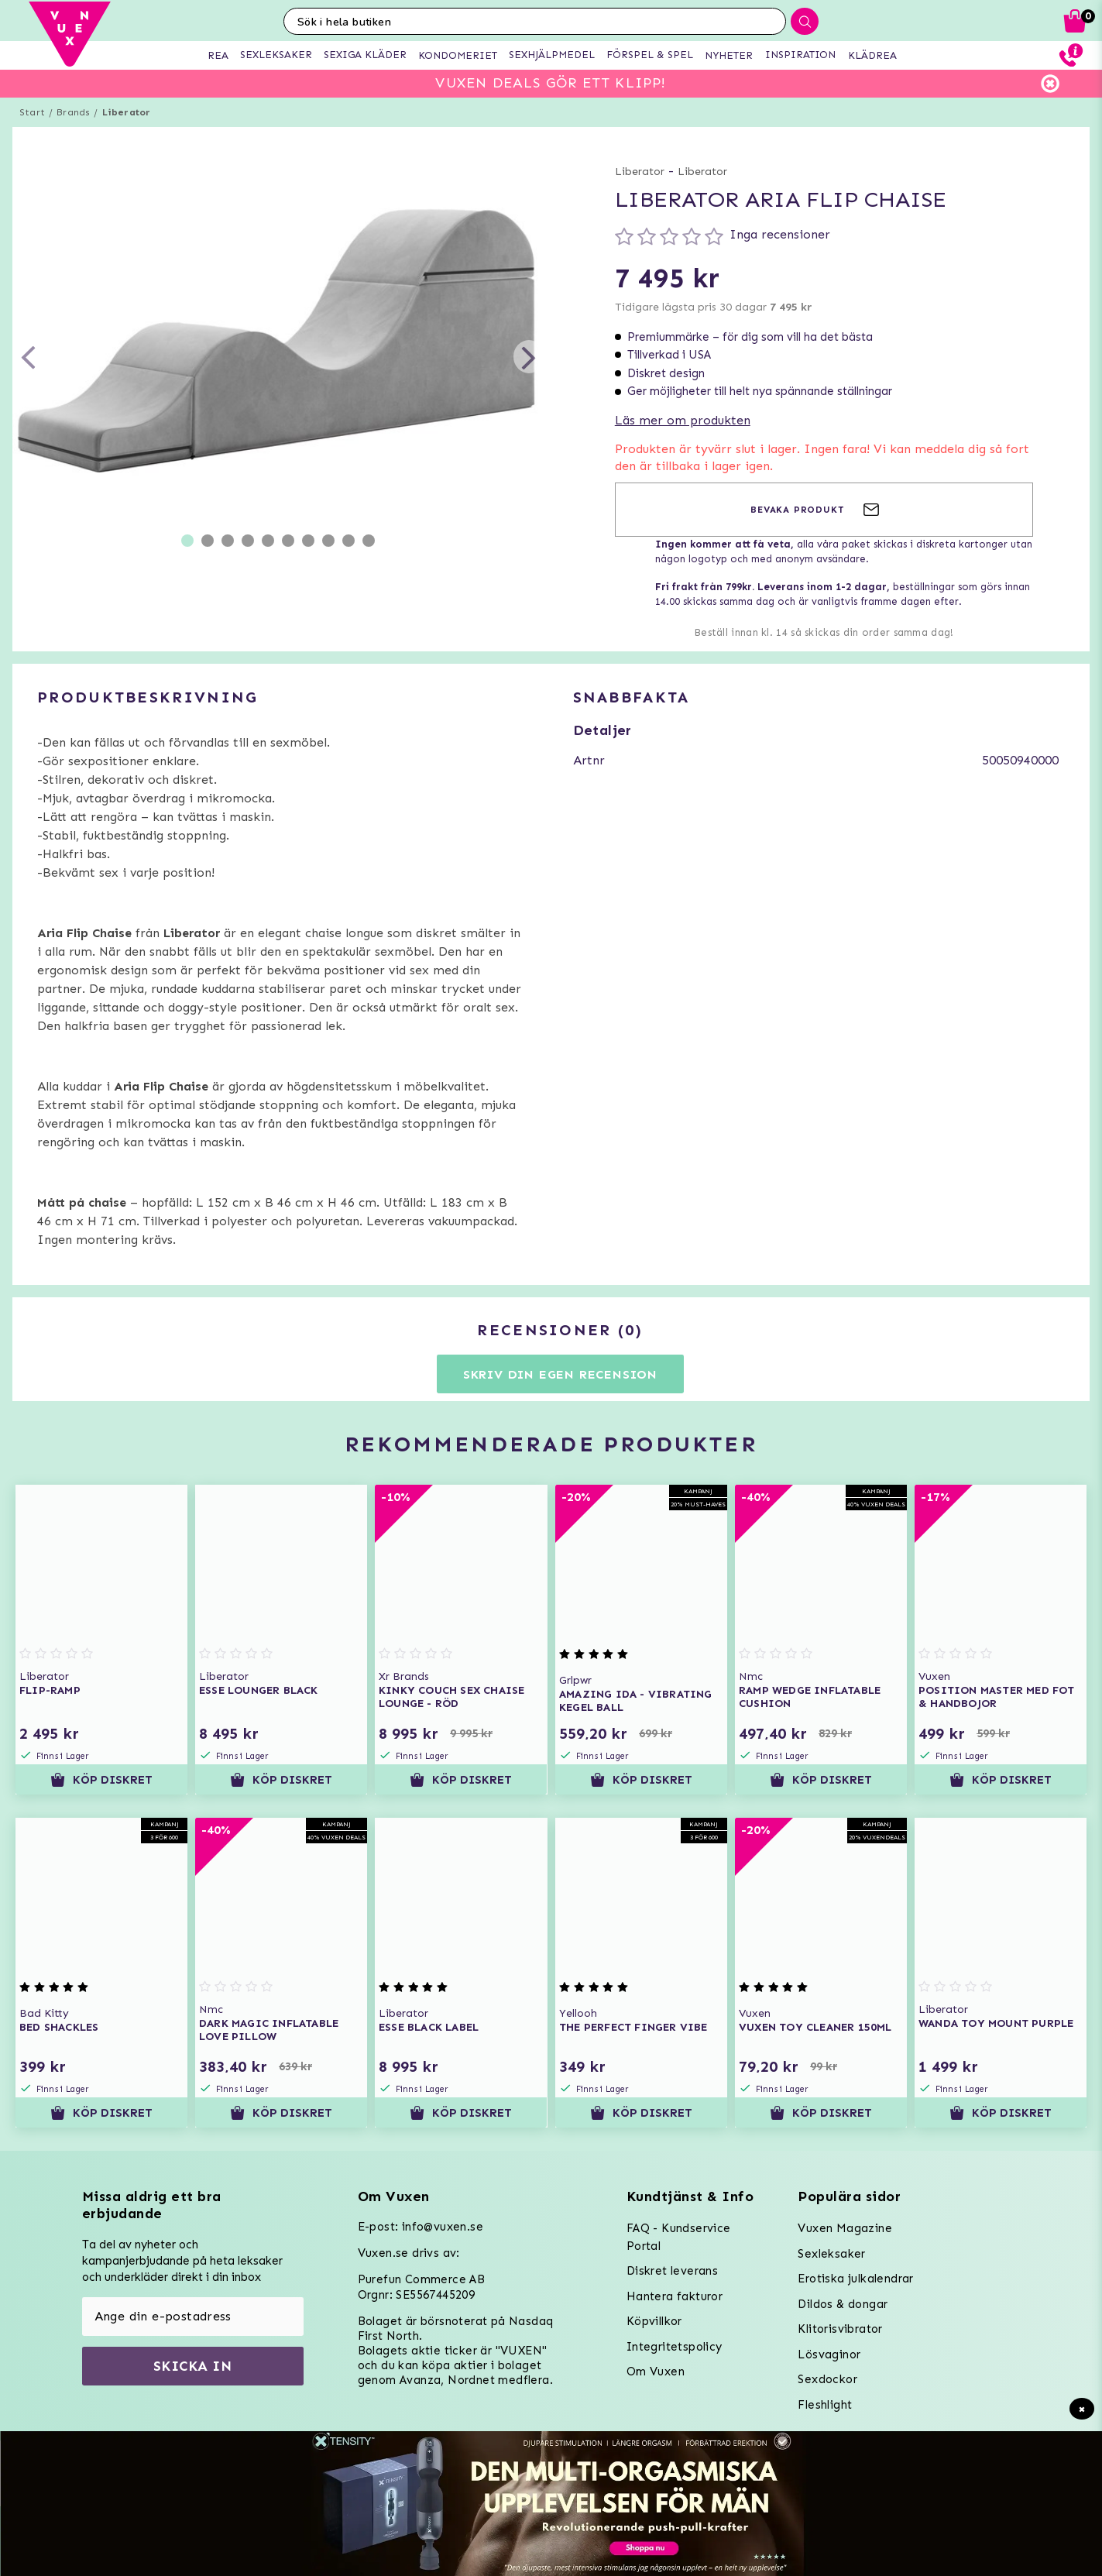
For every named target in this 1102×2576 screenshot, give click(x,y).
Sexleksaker (831, 2254)
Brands (73, 112)
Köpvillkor (654, 2321)
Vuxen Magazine (845, 2228)
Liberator (126, 112)
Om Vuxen (656, 2372)
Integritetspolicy (675, 2347)
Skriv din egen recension (560, 1374)
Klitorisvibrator (840, 2329)
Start (32, 112)
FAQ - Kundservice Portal (679, 2237)
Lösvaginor (829, 2354)
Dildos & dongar (842, 2304)
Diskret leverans (672, 2271)
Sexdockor (827, 2379)
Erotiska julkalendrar (855, 2279)
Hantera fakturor (675, 2296)
